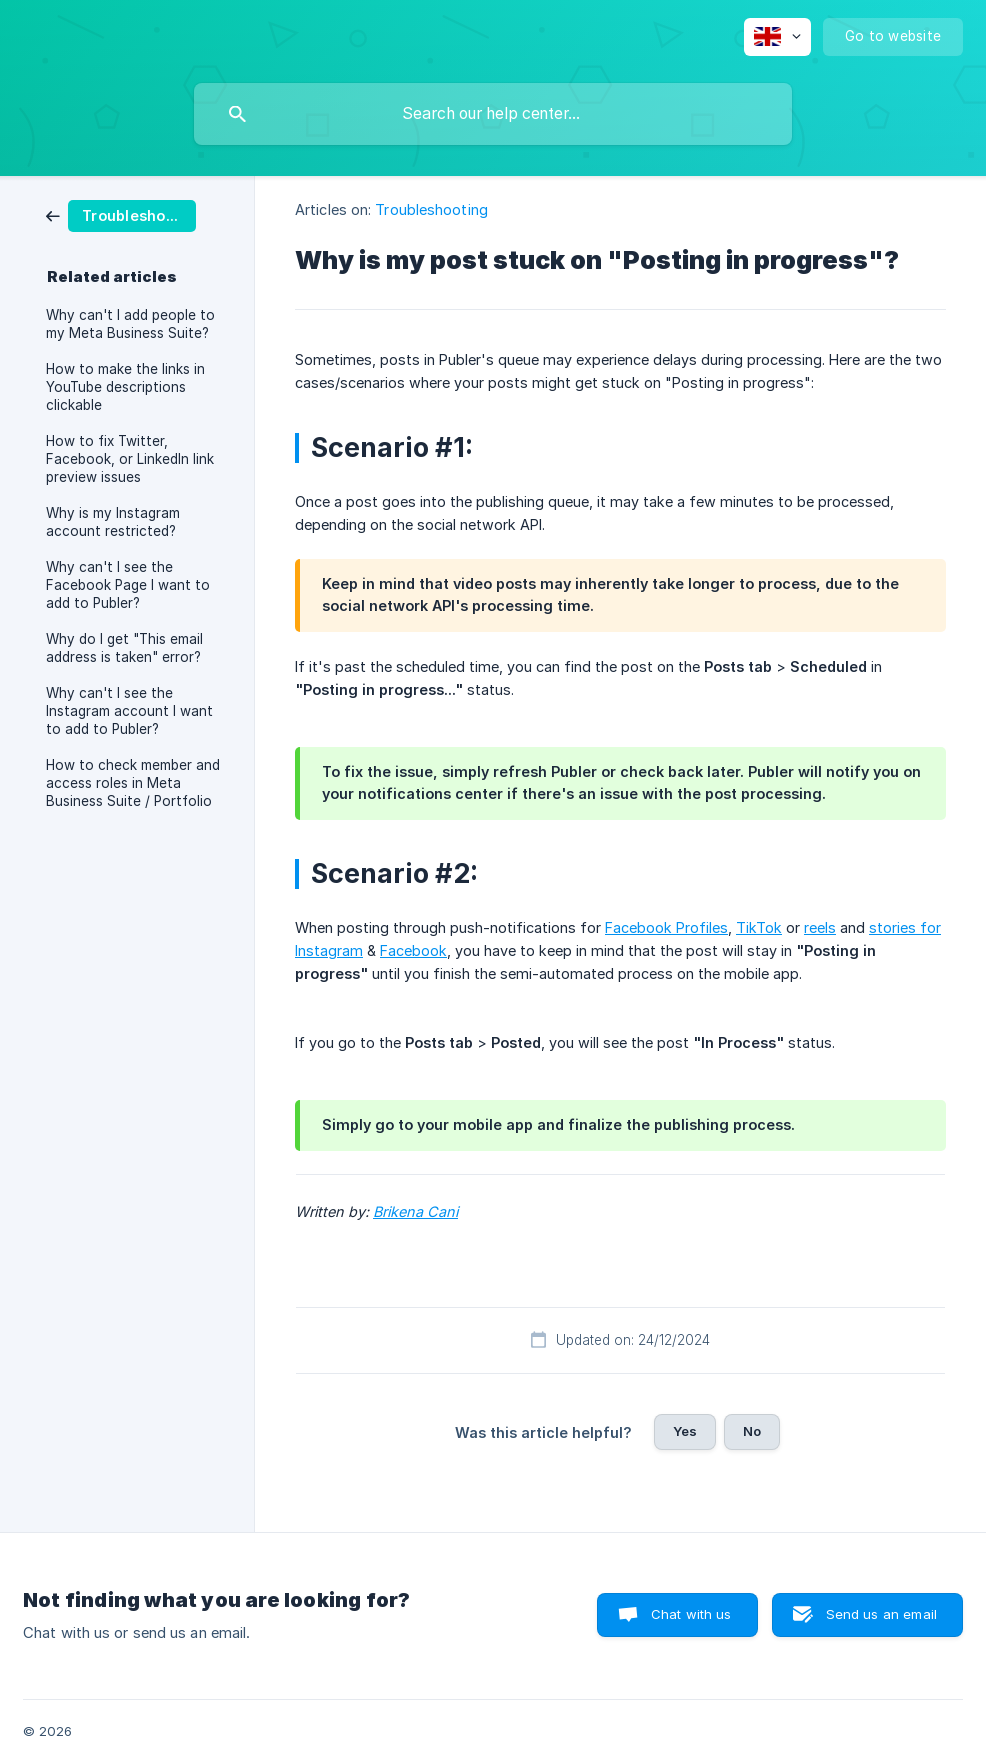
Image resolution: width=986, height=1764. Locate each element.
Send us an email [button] (881, 1614)
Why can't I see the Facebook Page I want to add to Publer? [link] (128, 585)
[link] (121, 214)
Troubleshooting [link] (431, 209)
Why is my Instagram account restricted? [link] (113, 522)
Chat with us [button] (691, 1614)
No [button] (752, 1431)
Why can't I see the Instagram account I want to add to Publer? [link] (129, 711)
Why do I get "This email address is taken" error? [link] (124, 648)
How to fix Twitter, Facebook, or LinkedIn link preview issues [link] (130, 459)
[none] (777, 37)
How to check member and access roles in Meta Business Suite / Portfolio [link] (133, 783)
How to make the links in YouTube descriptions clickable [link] (125, 387)
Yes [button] (685, 1431)
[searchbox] (493, 114)
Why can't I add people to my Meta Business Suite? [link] (130, 324)
